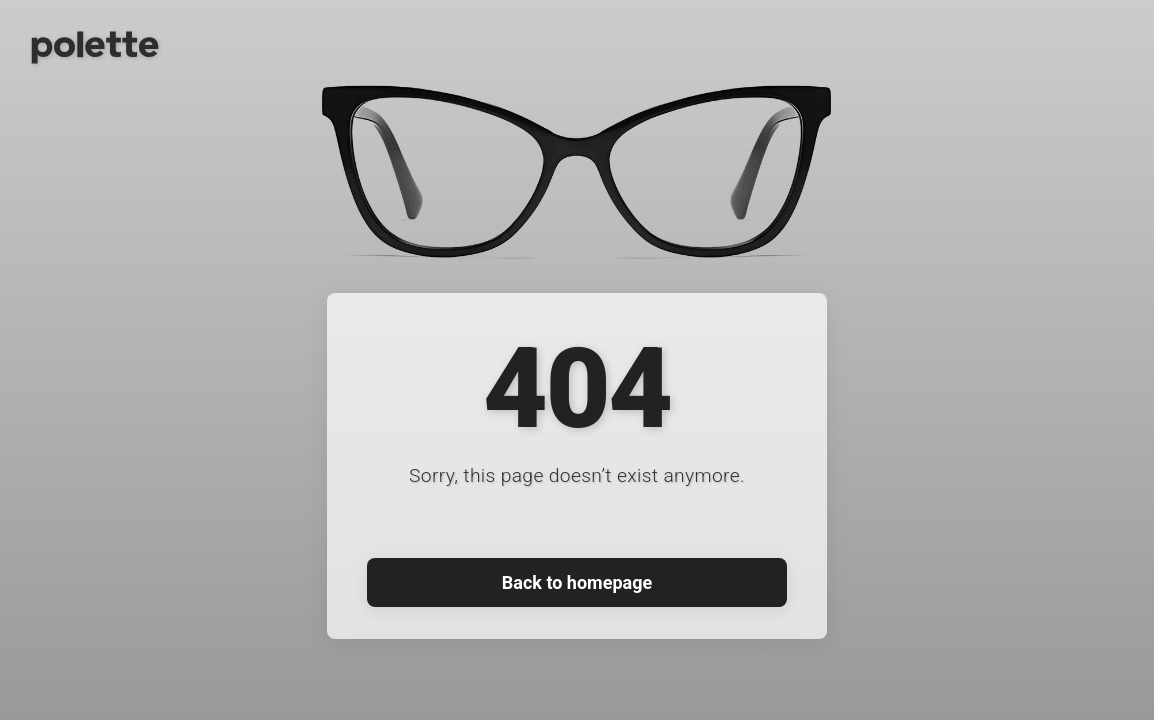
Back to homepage (577, 582)
